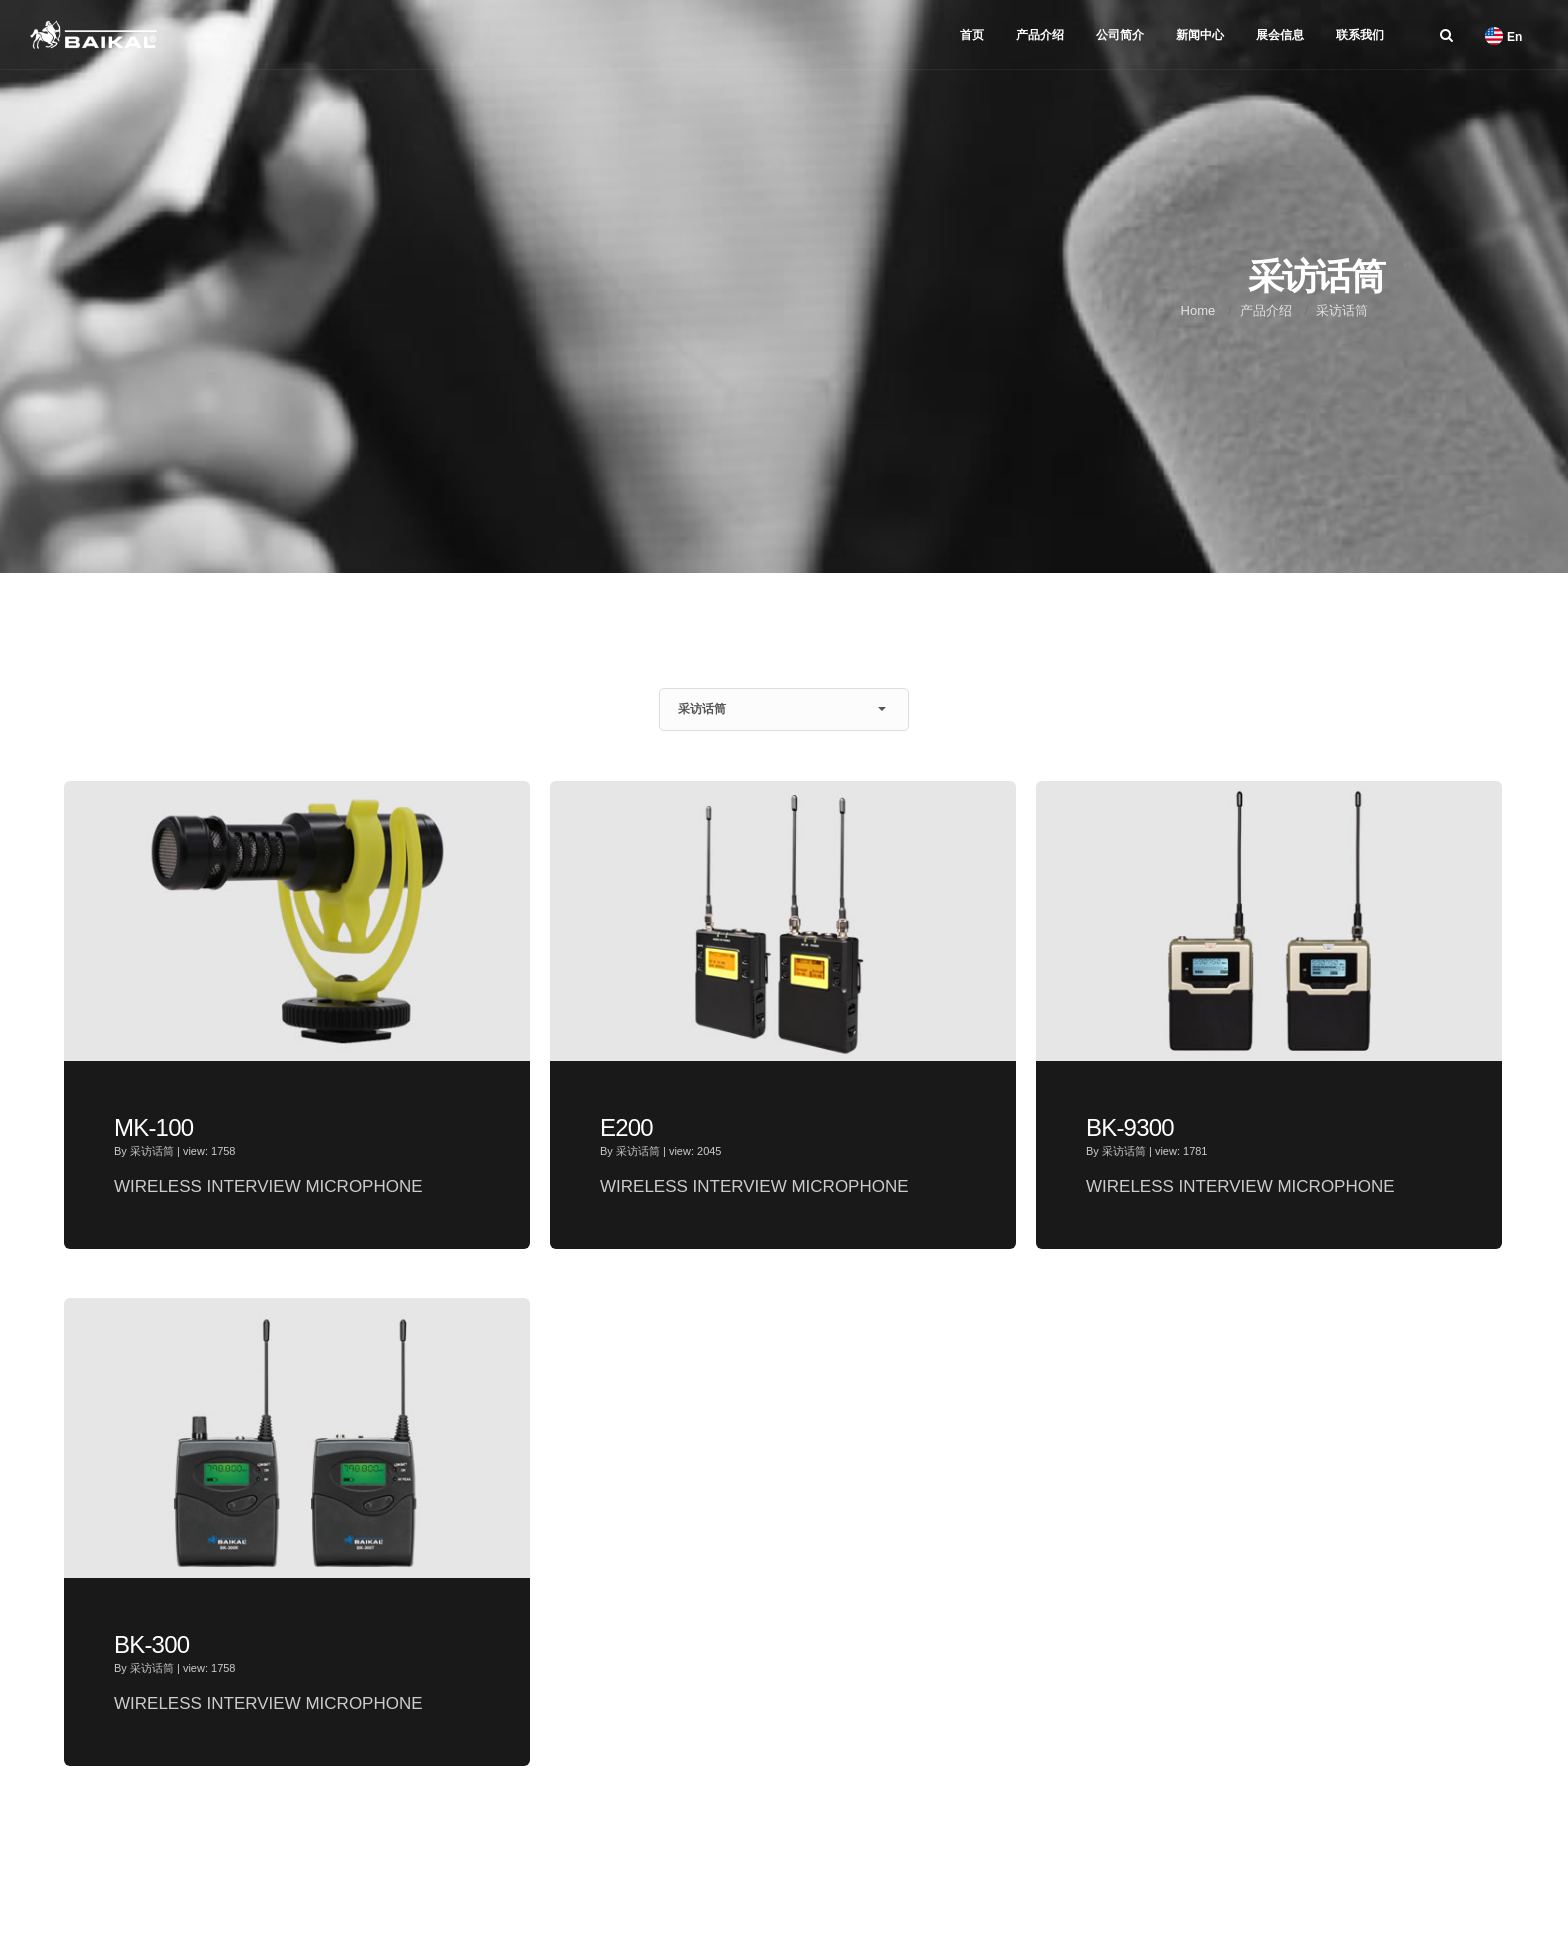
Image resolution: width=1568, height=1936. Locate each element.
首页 (972, 35)
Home (1198, 310)
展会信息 (1280, 35)
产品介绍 (1040, 35)
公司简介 (1120, 35)
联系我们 (1360, 35)
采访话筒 (1342, 310)
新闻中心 (1200, 35)
